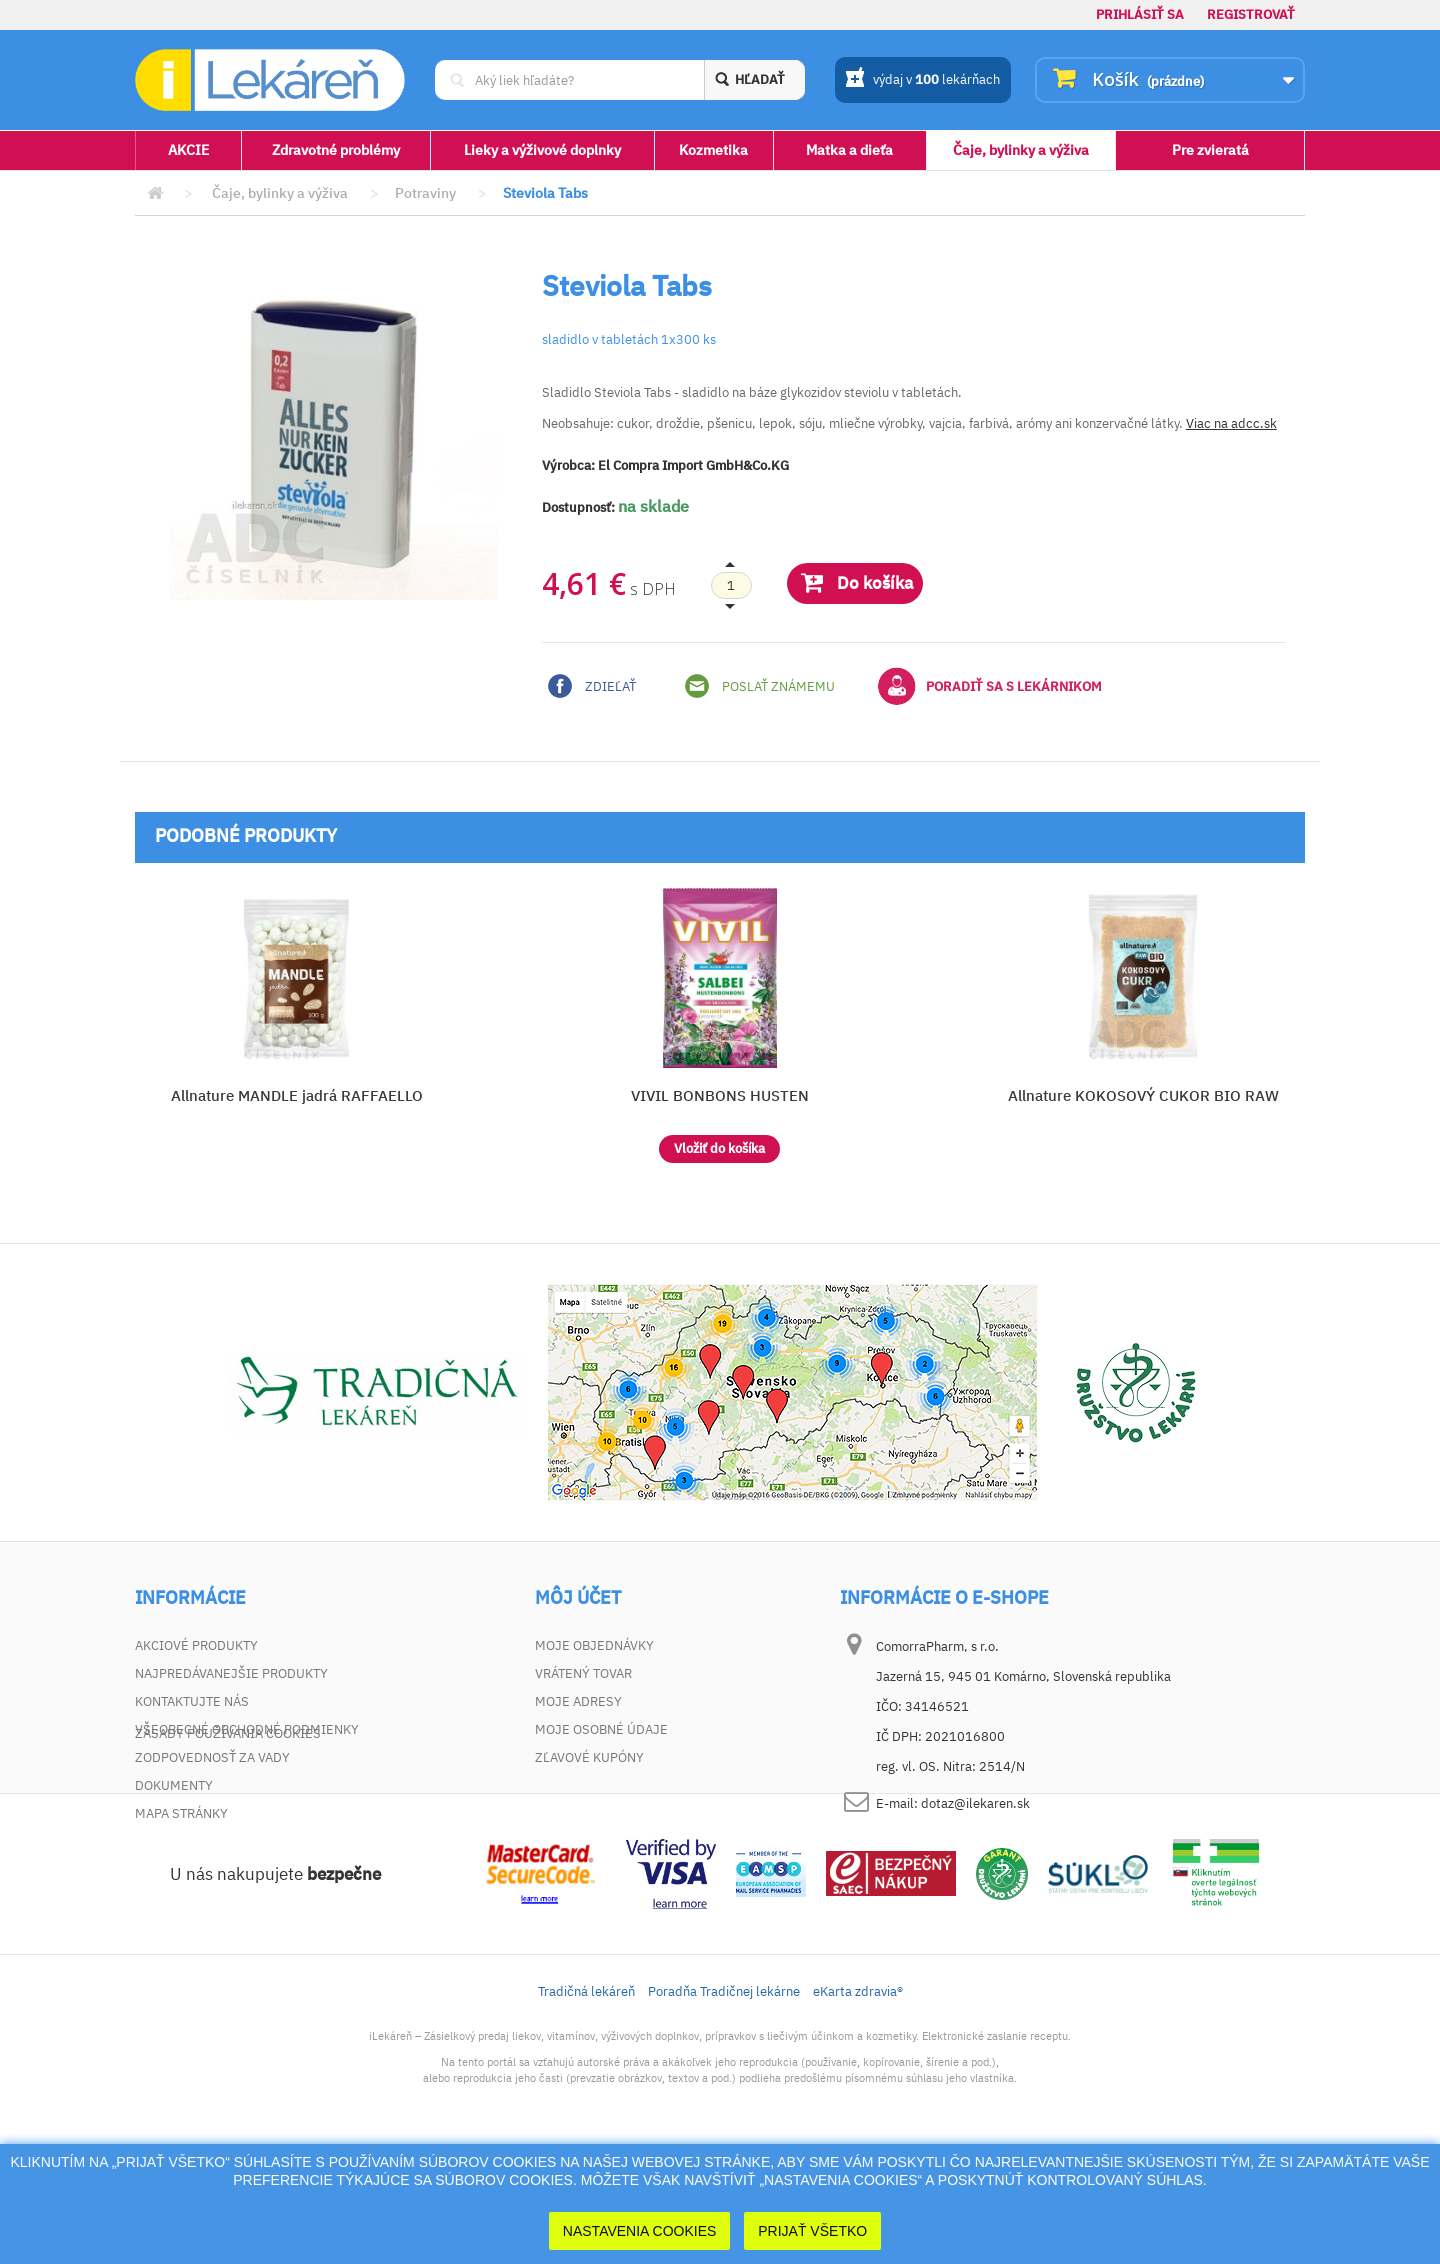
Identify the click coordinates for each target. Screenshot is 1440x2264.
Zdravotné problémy (336, 150)
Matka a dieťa (849, 150)
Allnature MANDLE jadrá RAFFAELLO (297, 1095)
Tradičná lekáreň (586, 2099)
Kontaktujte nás (192, 1701)
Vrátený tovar (583, 1673)
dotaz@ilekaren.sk (975, 1803)
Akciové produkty (196, 1645)
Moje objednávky (594, 1645)
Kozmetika (713, 150)
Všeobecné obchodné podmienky (247, 1729)
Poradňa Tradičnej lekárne (724, 2099)
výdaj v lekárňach (922, 81)
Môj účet (578, 1598)
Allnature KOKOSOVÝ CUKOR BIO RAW (1143, 1095)
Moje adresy (578, 1701)
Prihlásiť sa (1140, 14)
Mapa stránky (181, 1813)
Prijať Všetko (812, 2231)
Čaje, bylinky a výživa (1021, 150)
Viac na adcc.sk (1231, 423)
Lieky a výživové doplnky (542, 150)
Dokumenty (174, 1785)
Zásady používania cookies (228, 1841)
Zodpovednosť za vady (212, 1757)
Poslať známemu (760, 686)
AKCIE (188, 150)
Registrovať (1251, 14)
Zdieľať (592, 686)
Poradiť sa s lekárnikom (990, 686)
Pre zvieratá (1210, 150)
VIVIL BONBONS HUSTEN (720, 1095)
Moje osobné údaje (601, 1729)
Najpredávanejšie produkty (231, 1673)
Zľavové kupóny (589, 1757)
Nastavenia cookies (640, 2231)
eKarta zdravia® (858, 2099)
